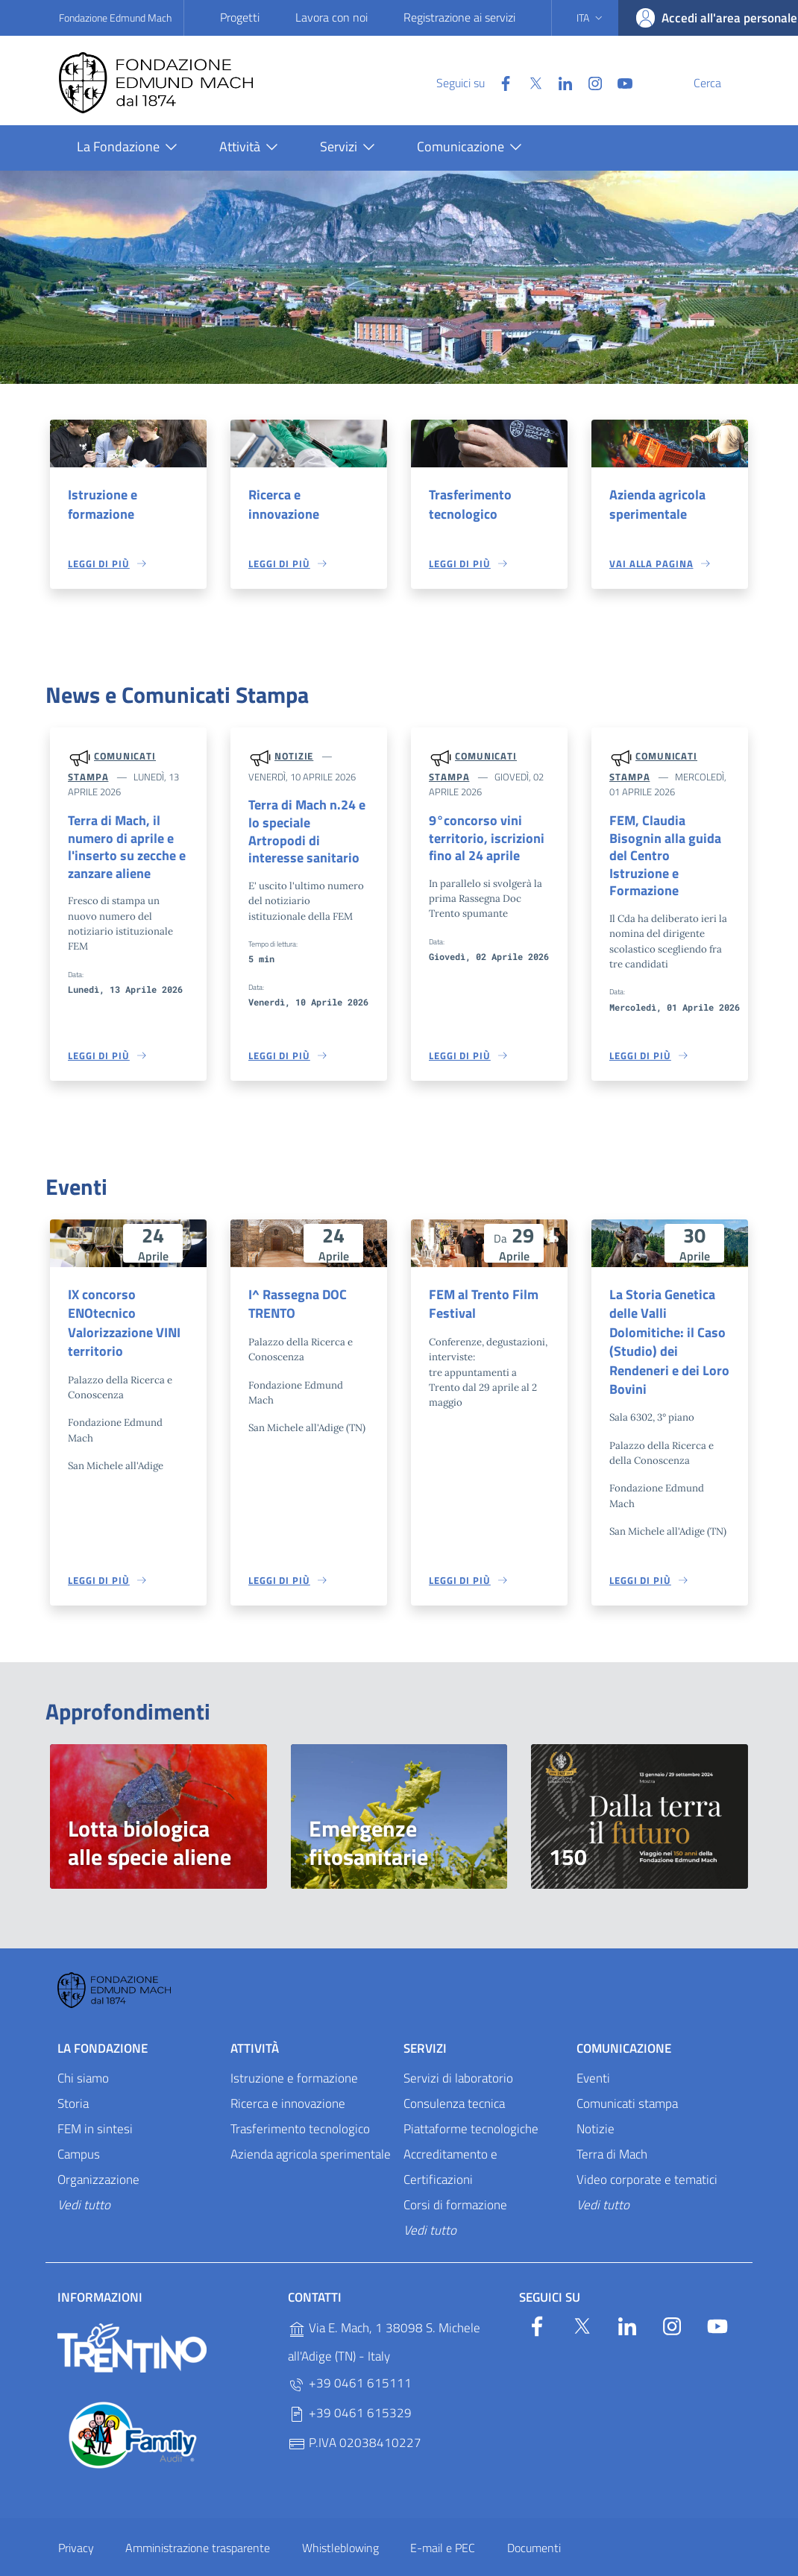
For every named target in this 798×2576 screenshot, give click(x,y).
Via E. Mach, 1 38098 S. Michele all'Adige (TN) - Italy (384, 2313)
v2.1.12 (475, 2558)
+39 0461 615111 (350, 2355)
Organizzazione (98, 2150)
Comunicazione (623, 2020)
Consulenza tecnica (454, 2075)
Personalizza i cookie (89, 2558)
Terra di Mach (611, 2125)
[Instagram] (559, 82)
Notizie (293, 757)
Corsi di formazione (455, 2175)
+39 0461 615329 (350, 2385)
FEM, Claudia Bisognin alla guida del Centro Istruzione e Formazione (669, 849)
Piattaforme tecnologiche (470, 2100)
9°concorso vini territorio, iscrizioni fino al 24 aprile (480, 840)
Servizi (425, 2020)
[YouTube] (589, 82)
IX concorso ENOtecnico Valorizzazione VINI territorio (121, 1311)
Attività (254, 2020)
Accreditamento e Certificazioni (450, 2138)
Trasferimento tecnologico (467, 504)
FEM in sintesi (95, 2100)
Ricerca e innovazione (307, 495)
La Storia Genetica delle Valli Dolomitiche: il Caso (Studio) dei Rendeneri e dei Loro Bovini (669, 1321)
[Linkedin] (529, 82)
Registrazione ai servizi (459, 17)
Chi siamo (83, 2049)
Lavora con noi (331, 17)
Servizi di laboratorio (458, 2049)
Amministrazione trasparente (197, 2519)
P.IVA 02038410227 (354, 2415)
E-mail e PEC (442, 2519)
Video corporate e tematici (646, 2150)
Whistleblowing (340, 2519)
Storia (73, 2075)
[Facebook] (470, 82)
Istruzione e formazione (100, 504)
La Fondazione (102, 2020)
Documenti (534, 2519)
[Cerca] (721, 83)
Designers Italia (631, 2558)
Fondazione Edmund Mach (115, 17)
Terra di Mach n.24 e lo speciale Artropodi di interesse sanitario (305, 825)
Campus (78, 2125)
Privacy (76, 2519)
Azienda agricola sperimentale (654, 504)
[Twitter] (500, 82)
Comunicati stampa (627, 2075)
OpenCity (440, 2558)
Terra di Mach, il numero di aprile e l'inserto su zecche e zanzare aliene (123, 849)
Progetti (240, 17)
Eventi (593, 2049)
